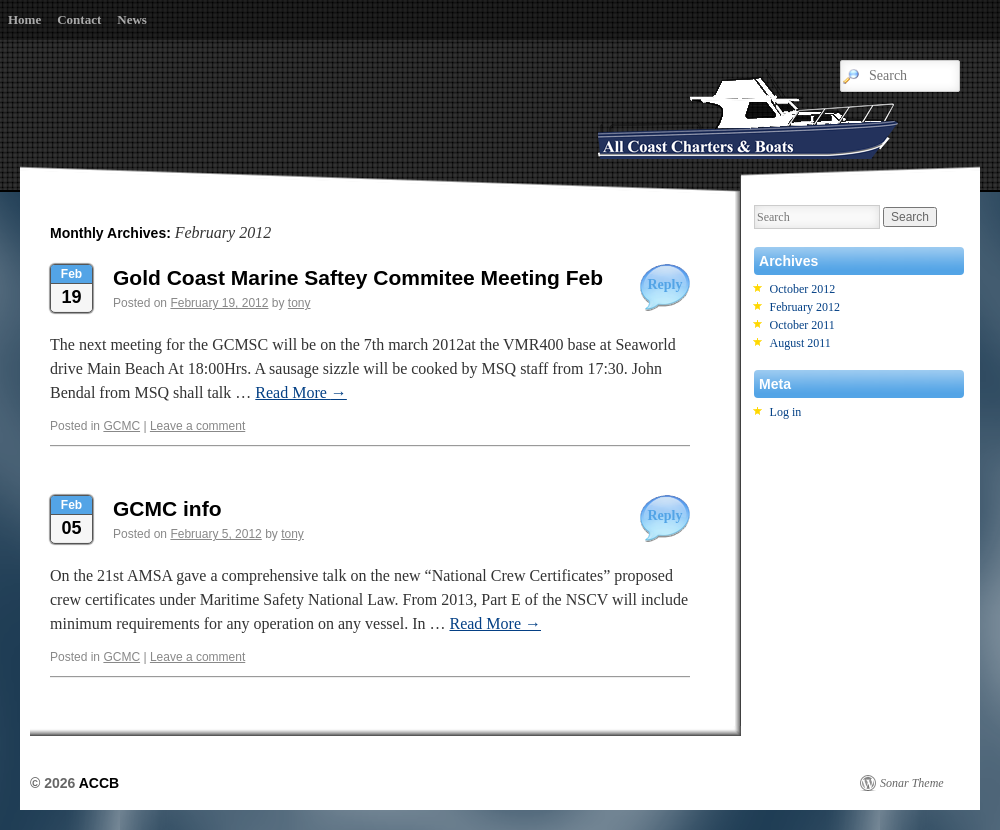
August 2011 (800, 343)
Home (24, 19)
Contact (79, 19)
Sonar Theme (912, 783)
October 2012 (803, 289)
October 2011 (802, 325)
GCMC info (167, 508)
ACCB (99, 783)
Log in (786, 412)
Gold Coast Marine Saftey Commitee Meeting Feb (358, 277)
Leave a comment (197, 426)
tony (299, 303)
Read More (301, 392)
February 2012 (805, 307)
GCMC (121, 426)
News (132, 19)
